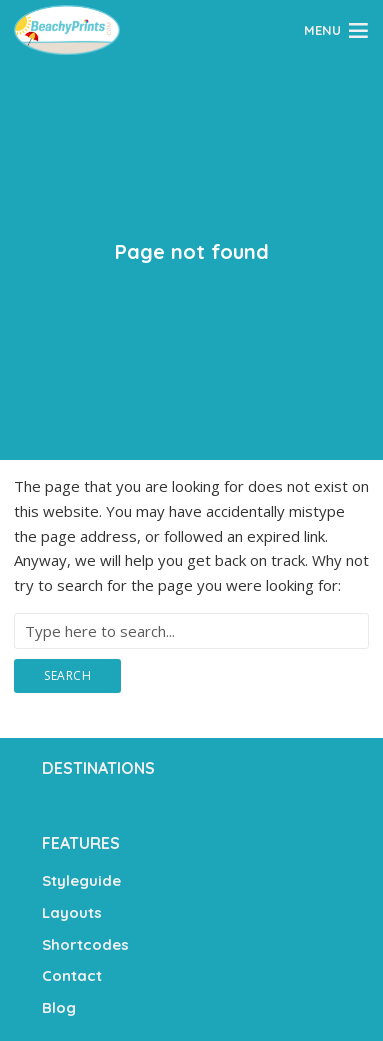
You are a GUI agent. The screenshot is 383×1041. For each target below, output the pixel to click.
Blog (59, 1007)
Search (67, 675)
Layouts (72, 912)
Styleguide (81, 880)
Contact (72, 975)
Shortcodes (85, 944)
